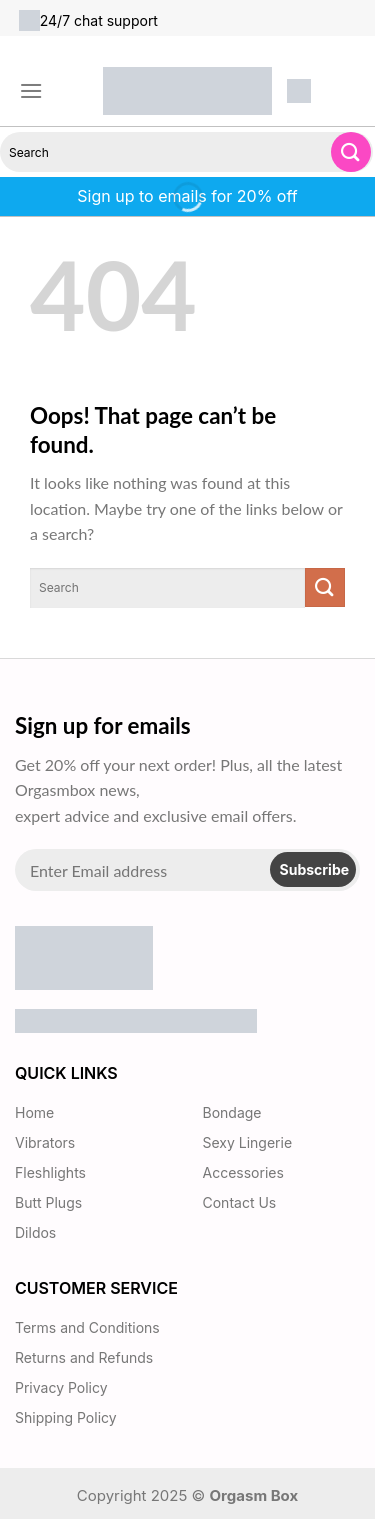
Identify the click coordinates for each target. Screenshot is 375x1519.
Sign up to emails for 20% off (187, 196)
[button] (31, 90)
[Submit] (351, 151)
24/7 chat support (88, 20)
